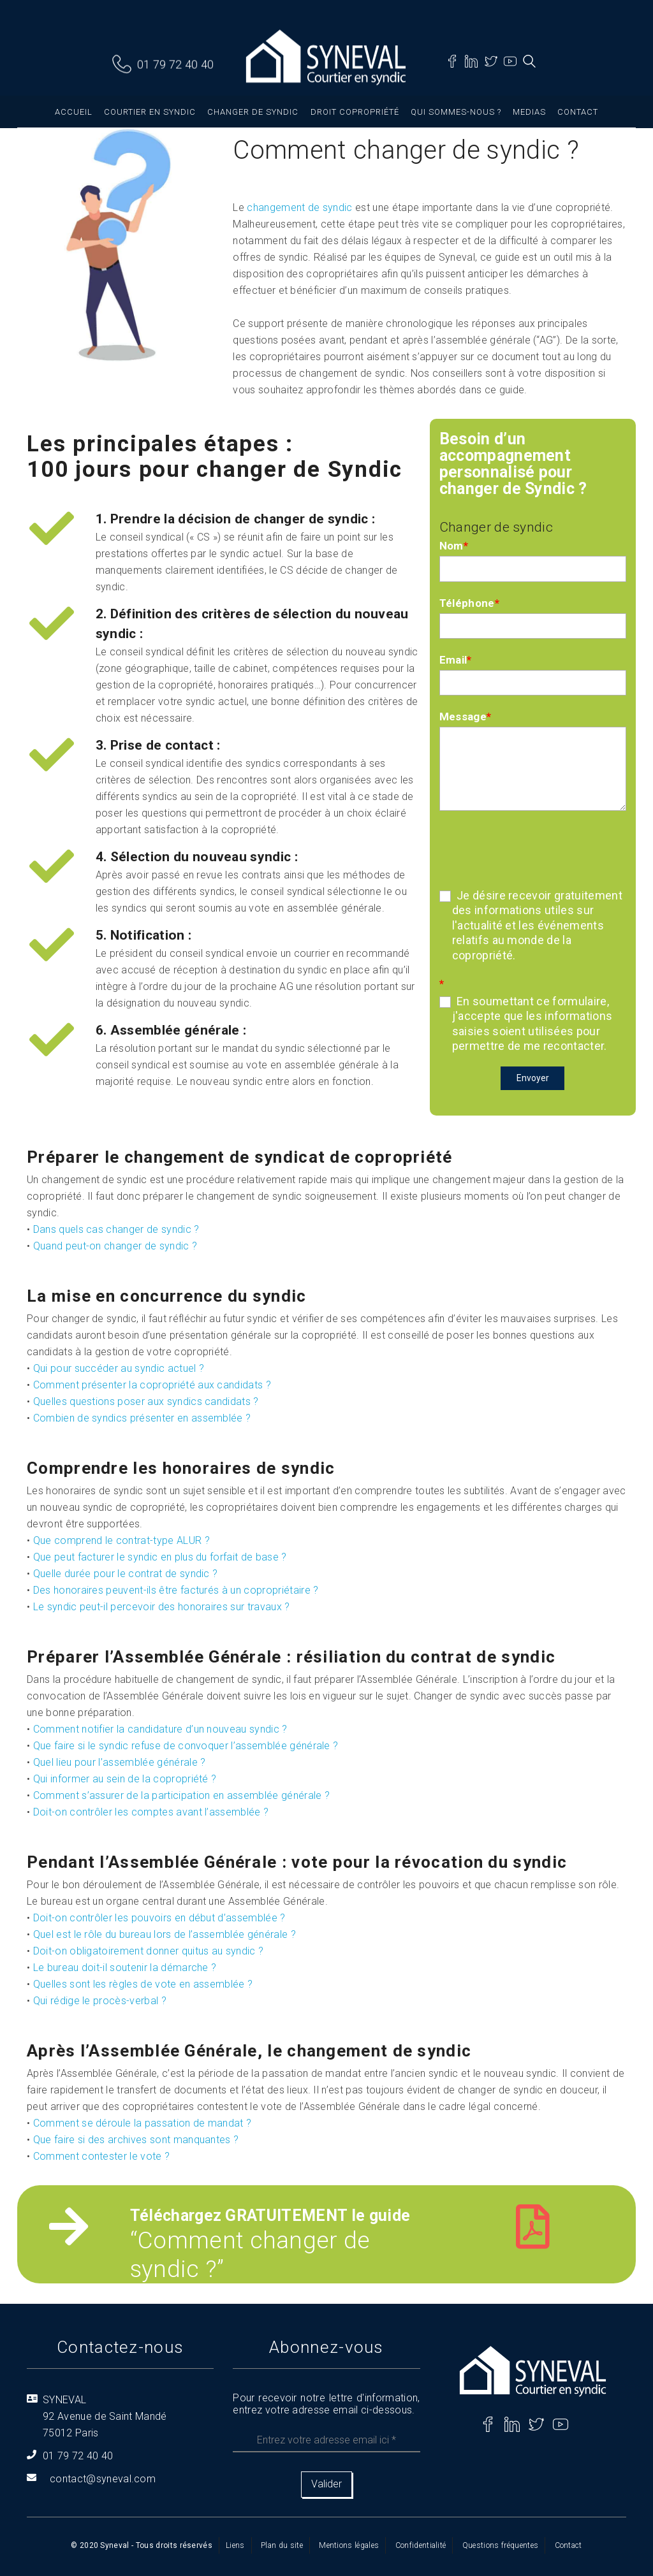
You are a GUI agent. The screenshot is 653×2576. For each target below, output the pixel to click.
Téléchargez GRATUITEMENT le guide (270, 2215)
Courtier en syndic (150, 112)
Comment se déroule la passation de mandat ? (142, 2123)
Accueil (73, 112)
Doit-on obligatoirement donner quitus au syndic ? (148, 1951)
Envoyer (533, 1078)
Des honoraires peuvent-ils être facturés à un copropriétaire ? (176, 1590)
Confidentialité (420, 2545)
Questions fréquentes (500, 2545)
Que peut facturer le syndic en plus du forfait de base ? (160, 1557)
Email (455, 659)
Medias (529, 112)
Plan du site (282, 2545)
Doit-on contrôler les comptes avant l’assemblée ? (151, 1812)
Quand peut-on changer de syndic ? (115, 1246)
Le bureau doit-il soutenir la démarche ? (125, 1967)
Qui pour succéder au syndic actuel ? (119, 1368)
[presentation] (536, 848)
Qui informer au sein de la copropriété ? (125, 1779)
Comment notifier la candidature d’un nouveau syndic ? (160, 1729)
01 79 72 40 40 (175, 64)
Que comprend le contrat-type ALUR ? (121, 1540)
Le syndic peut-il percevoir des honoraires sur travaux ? (161, 1607)
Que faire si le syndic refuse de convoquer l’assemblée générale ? (186, 1746)
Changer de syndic (252, 112)
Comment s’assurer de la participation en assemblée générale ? (181, 1795)
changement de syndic (299, 207)
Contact (577, 112)
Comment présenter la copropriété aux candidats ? (152, 1385)
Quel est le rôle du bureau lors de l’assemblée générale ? (164, 1934)
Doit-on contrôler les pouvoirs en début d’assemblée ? (159, 1918)
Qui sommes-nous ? (456, 112)
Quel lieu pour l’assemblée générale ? (119, 1762)
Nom (453, 545)
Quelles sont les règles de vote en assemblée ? (143, 1984)
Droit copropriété (355, 112)
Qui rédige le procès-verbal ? (99, 2001)
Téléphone (469, 603)
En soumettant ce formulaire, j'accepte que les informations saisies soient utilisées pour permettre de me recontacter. (526, 1023)
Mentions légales (349, 2545)
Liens (235, 2545)
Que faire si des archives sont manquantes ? (136, 2140)
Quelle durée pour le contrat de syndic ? (125, 1574)
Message (465, 716)
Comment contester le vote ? (101, 2156)
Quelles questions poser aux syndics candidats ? (146, 1401)
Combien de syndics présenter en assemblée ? (142, 1418)
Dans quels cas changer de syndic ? (116, 1229)
